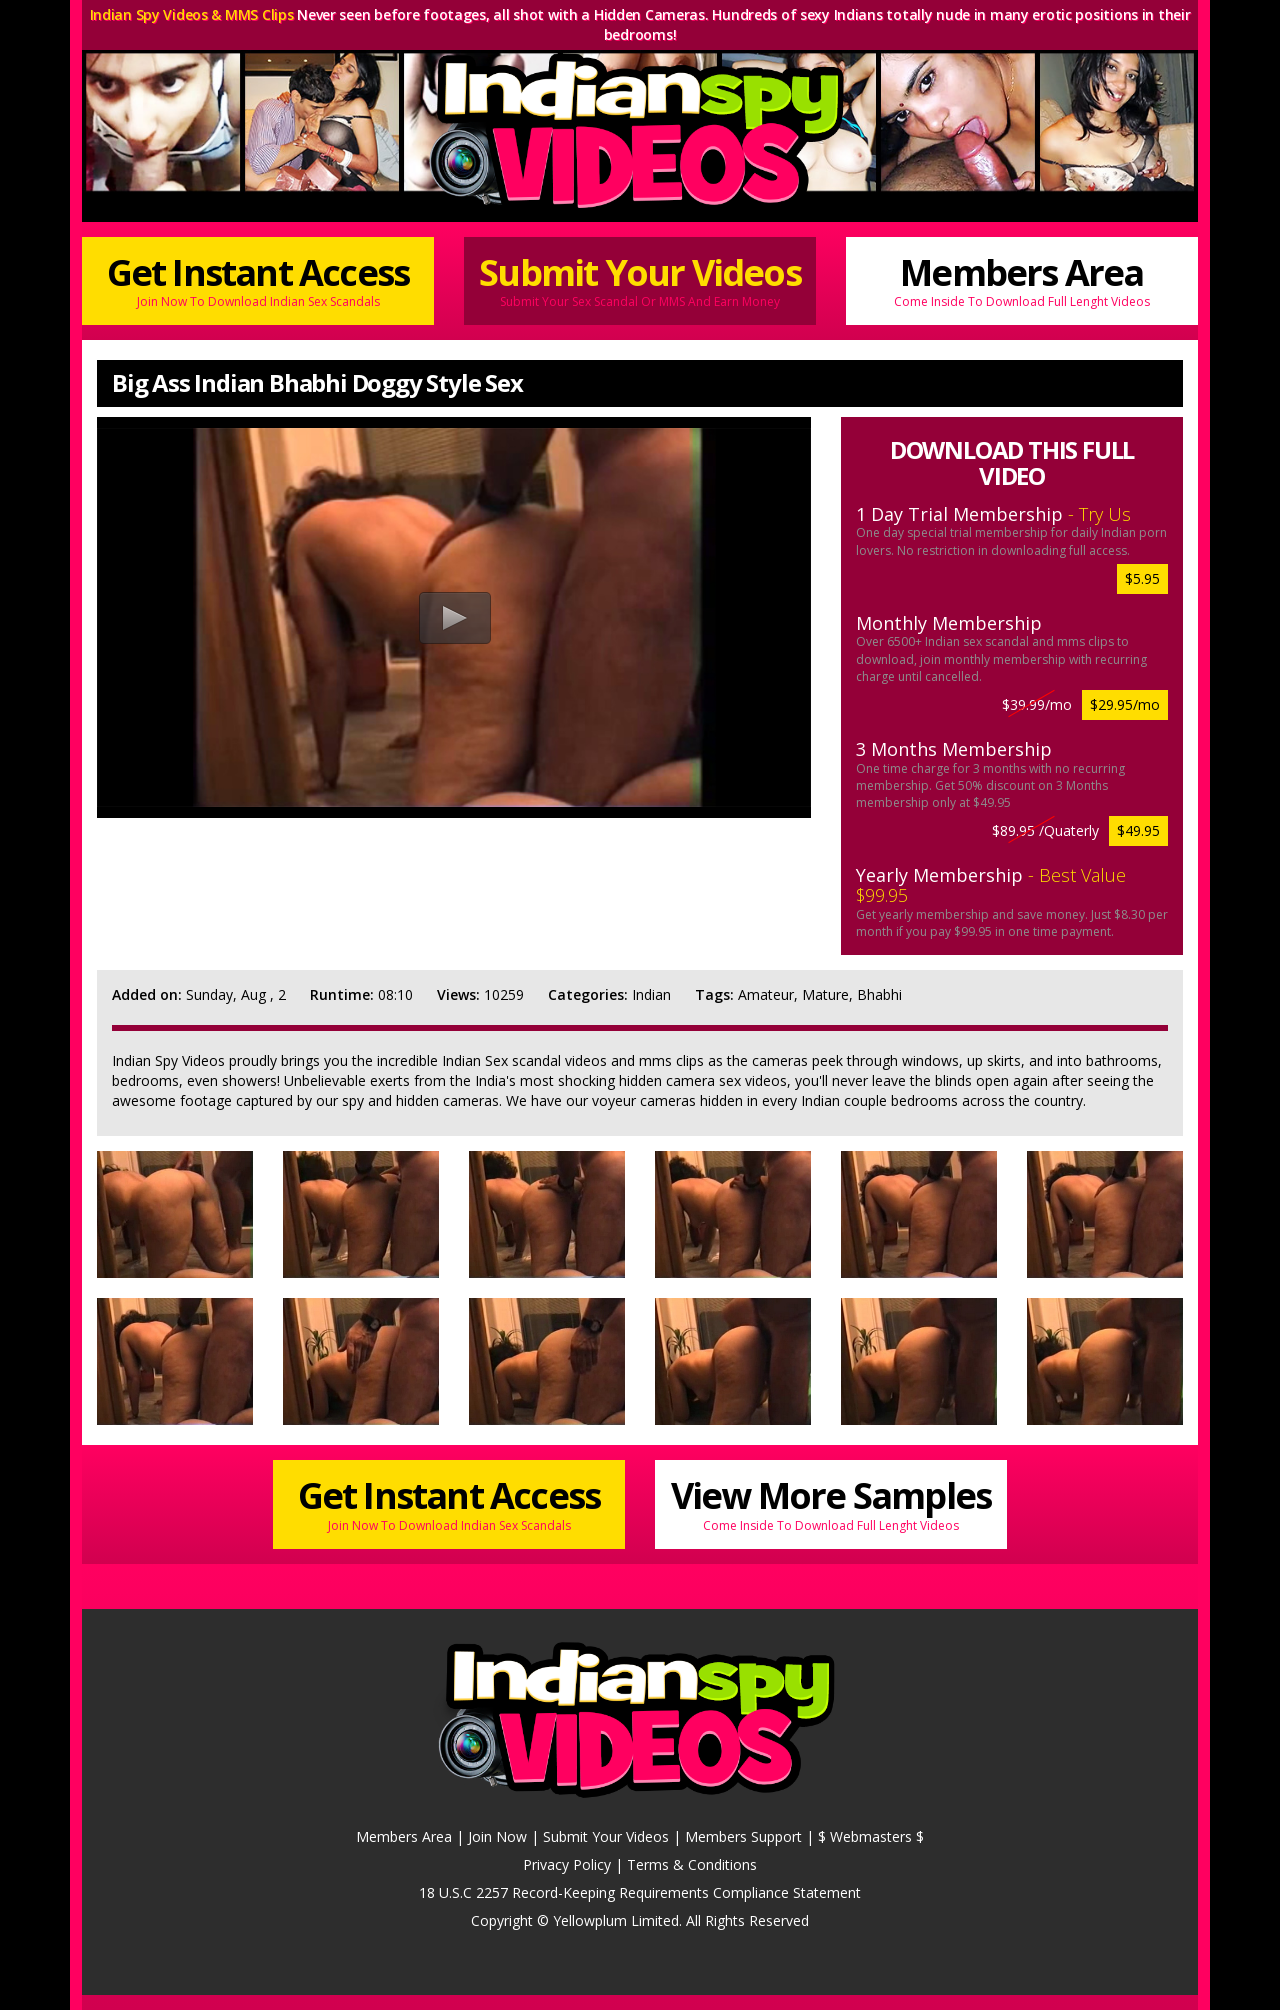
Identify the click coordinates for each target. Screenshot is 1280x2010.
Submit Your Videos (640, 279)
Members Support (743, 1836)
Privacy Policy (567, 1864)
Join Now (497, 1836)
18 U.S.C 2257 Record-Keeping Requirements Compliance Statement (640, 1892)
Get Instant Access (258, 279)
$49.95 (1138, 830)
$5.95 (1142, 578)
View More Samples (831, 1502)
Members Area (1022, 279)
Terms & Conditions (692, 1864)
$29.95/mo (1125, 704)
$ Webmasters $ (871, 1836)
